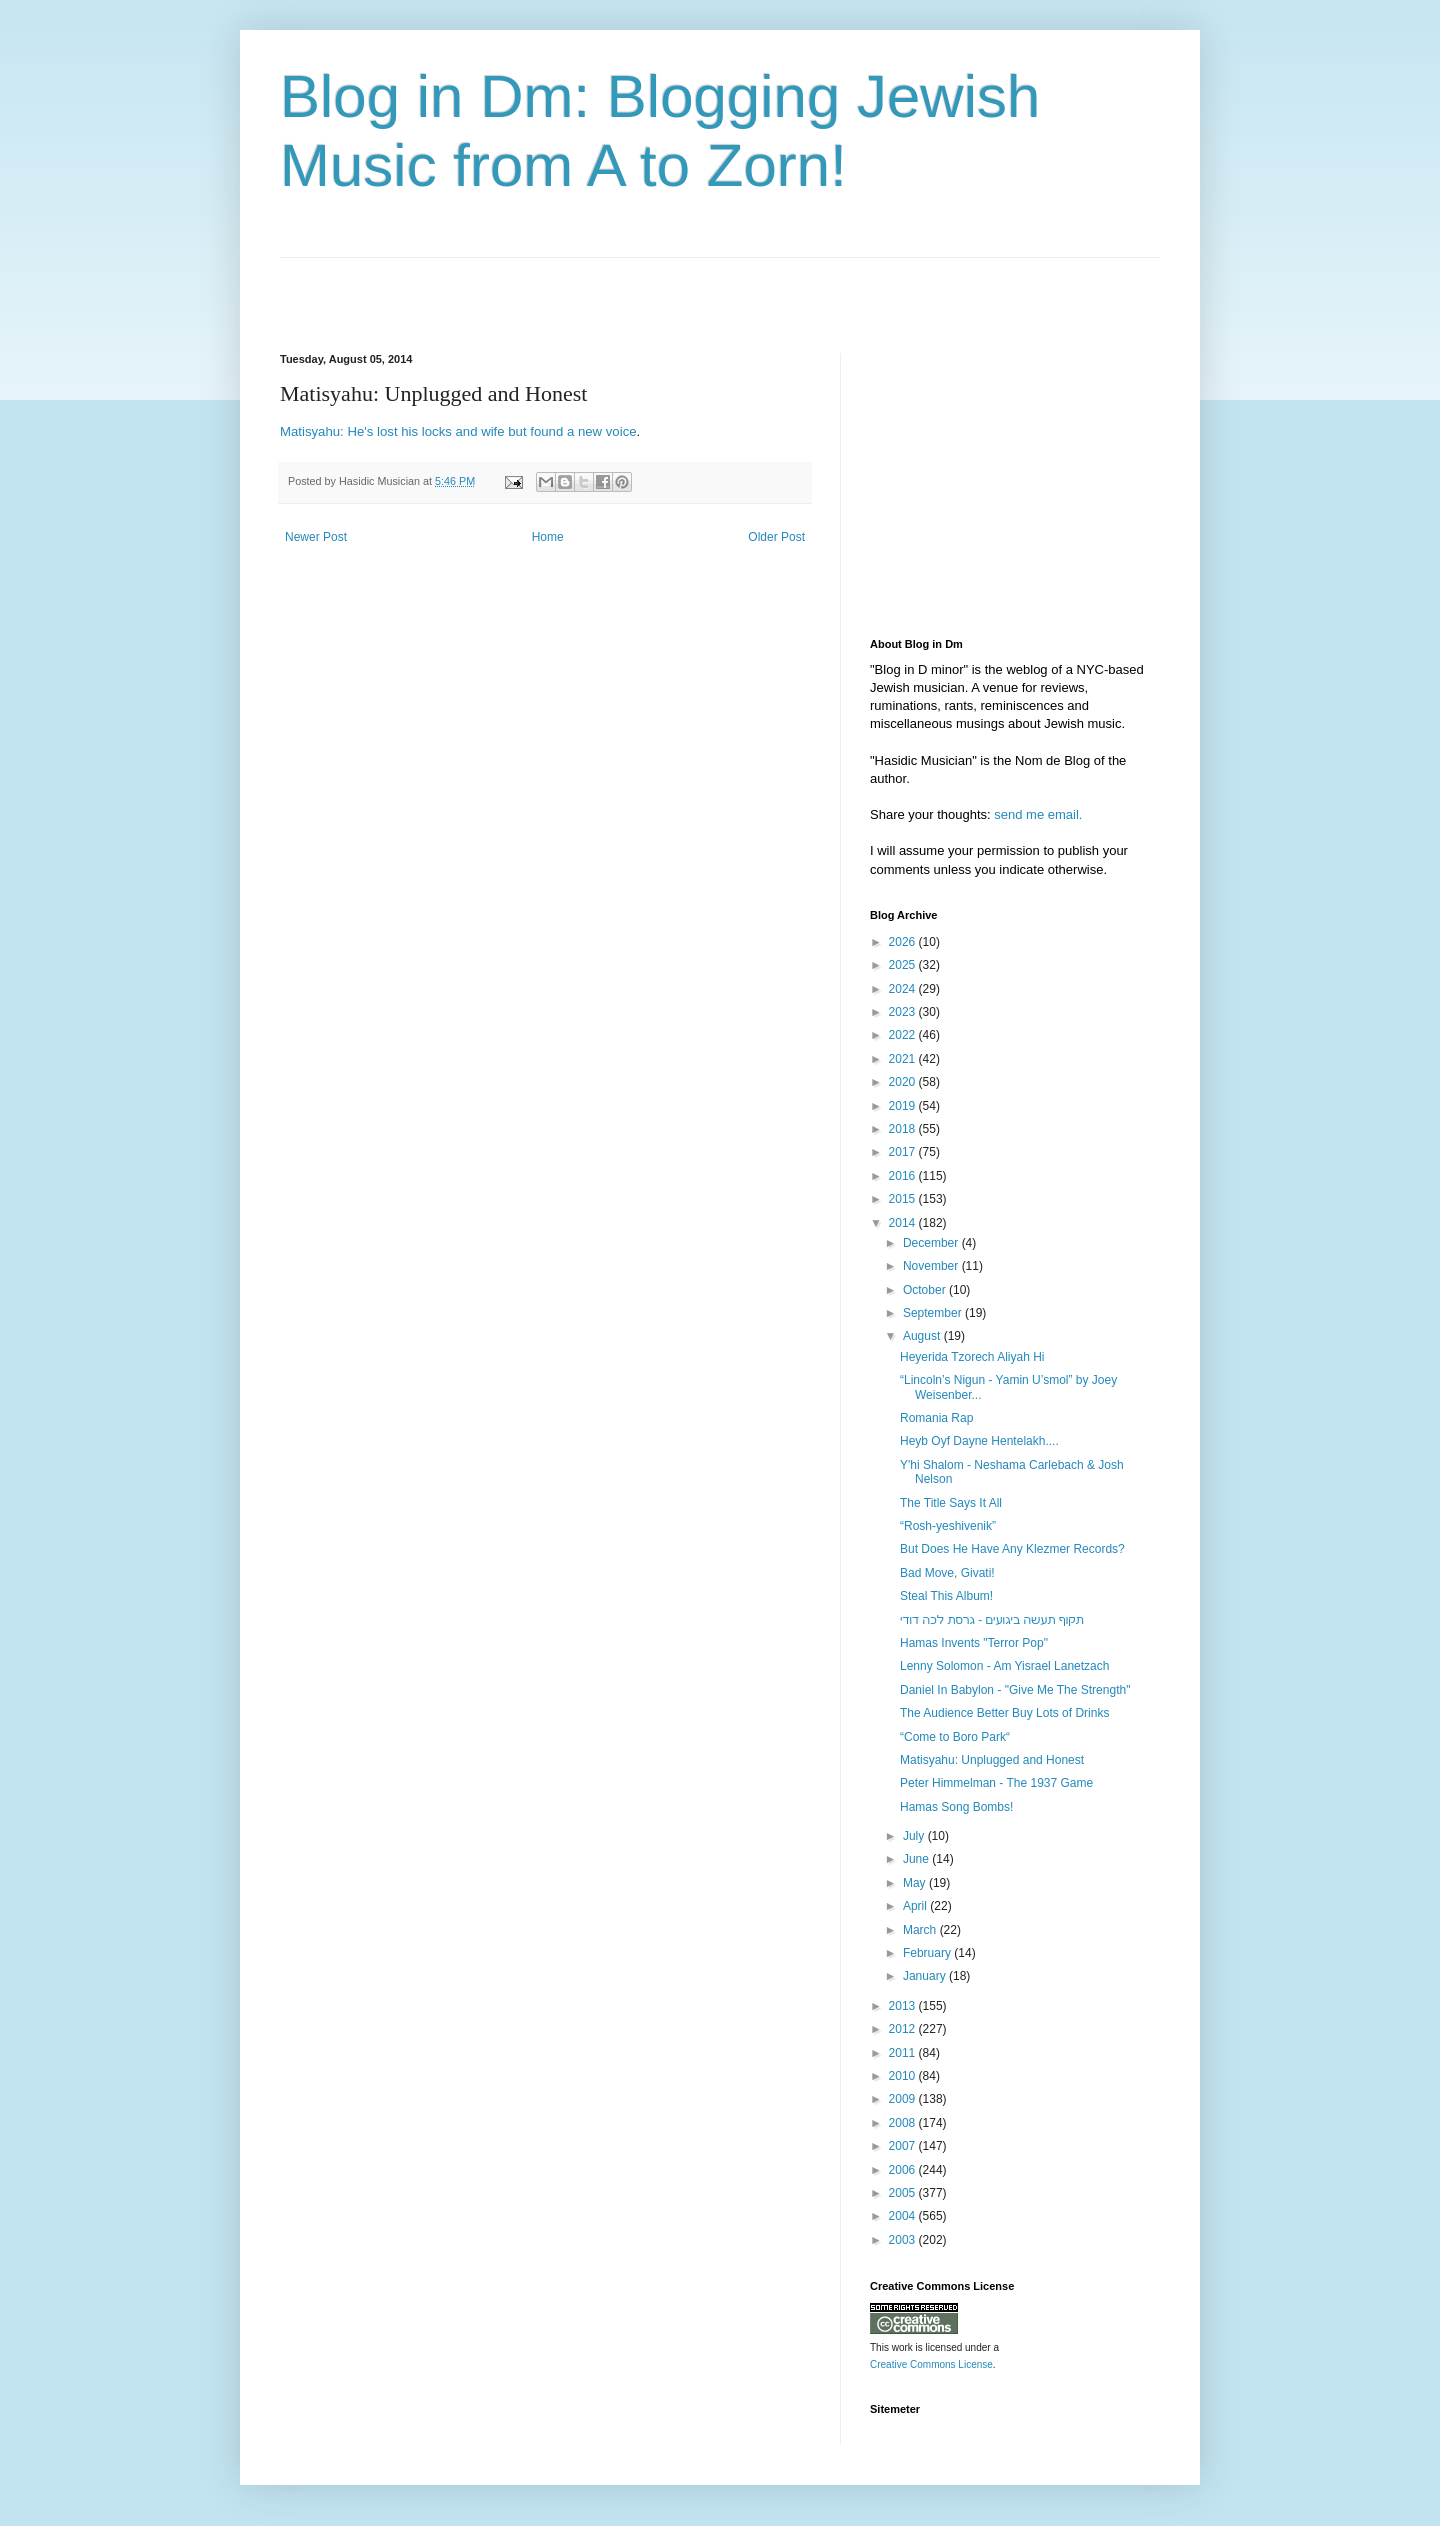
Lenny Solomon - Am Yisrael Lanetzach (1004, 1666)
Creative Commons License (931, 2364)
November (932, 1266)
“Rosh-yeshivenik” (948, 1526)
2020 (904, 1082)
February (928, 1953)
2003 (904, 2240)
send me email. (1038, 814)
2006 (904, 2170)
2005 (904, 2193)
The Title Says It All (951, 1503)
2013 (904, 2006)
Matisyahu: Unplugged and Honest (992, 1760)
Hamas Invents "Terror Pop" (974, 1643)
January (926, 1976)
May (916, 1883)
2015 (904, 1199)
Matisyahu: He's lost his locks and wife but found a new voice (458, 431)
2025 (904, 965)
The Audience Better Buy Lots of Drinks (1004, 1713)
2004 (904, 2216)
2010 (904, 2076)
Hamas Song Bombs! (956, 1807)
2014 (904, 1223)
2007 (904, 2146)
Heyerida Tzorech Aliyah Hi (972, 1357)
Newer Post (316, 537)
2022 (904, 1035)
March (921, 1930)
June (917, 1859)
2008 (904, 2123)
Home (548, 537)
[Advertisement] (514, 288)
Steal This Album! (946, 1596)
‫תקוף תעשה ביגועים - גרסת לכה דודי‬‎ (992, 1620)
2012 (904, 2029)
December (932, 1243)
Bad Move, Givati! (947, 1573)
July (915, 1836)
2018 (904, 1129)
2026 (904, 942)
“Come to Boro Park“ (955, 1737)
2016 (904, 1176)
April (916, 1906)
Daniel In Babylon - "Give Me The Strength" (1015, 1690)
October (926, 1290)
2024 (904, 989)
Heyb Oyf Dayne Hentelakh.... (979, 1441)
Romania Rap (936, 1418)
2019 (904, 1106)
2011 (904, 2053)
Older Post (776, 537)
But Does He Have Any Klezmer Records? (1012, 1549)
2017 (904, 1152)
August (923, 1336)
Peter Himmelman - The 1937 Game (996, 1783)
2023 (904, 1012)
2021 (904, 1059)
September (934, 1313)
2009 (904, 2099)
